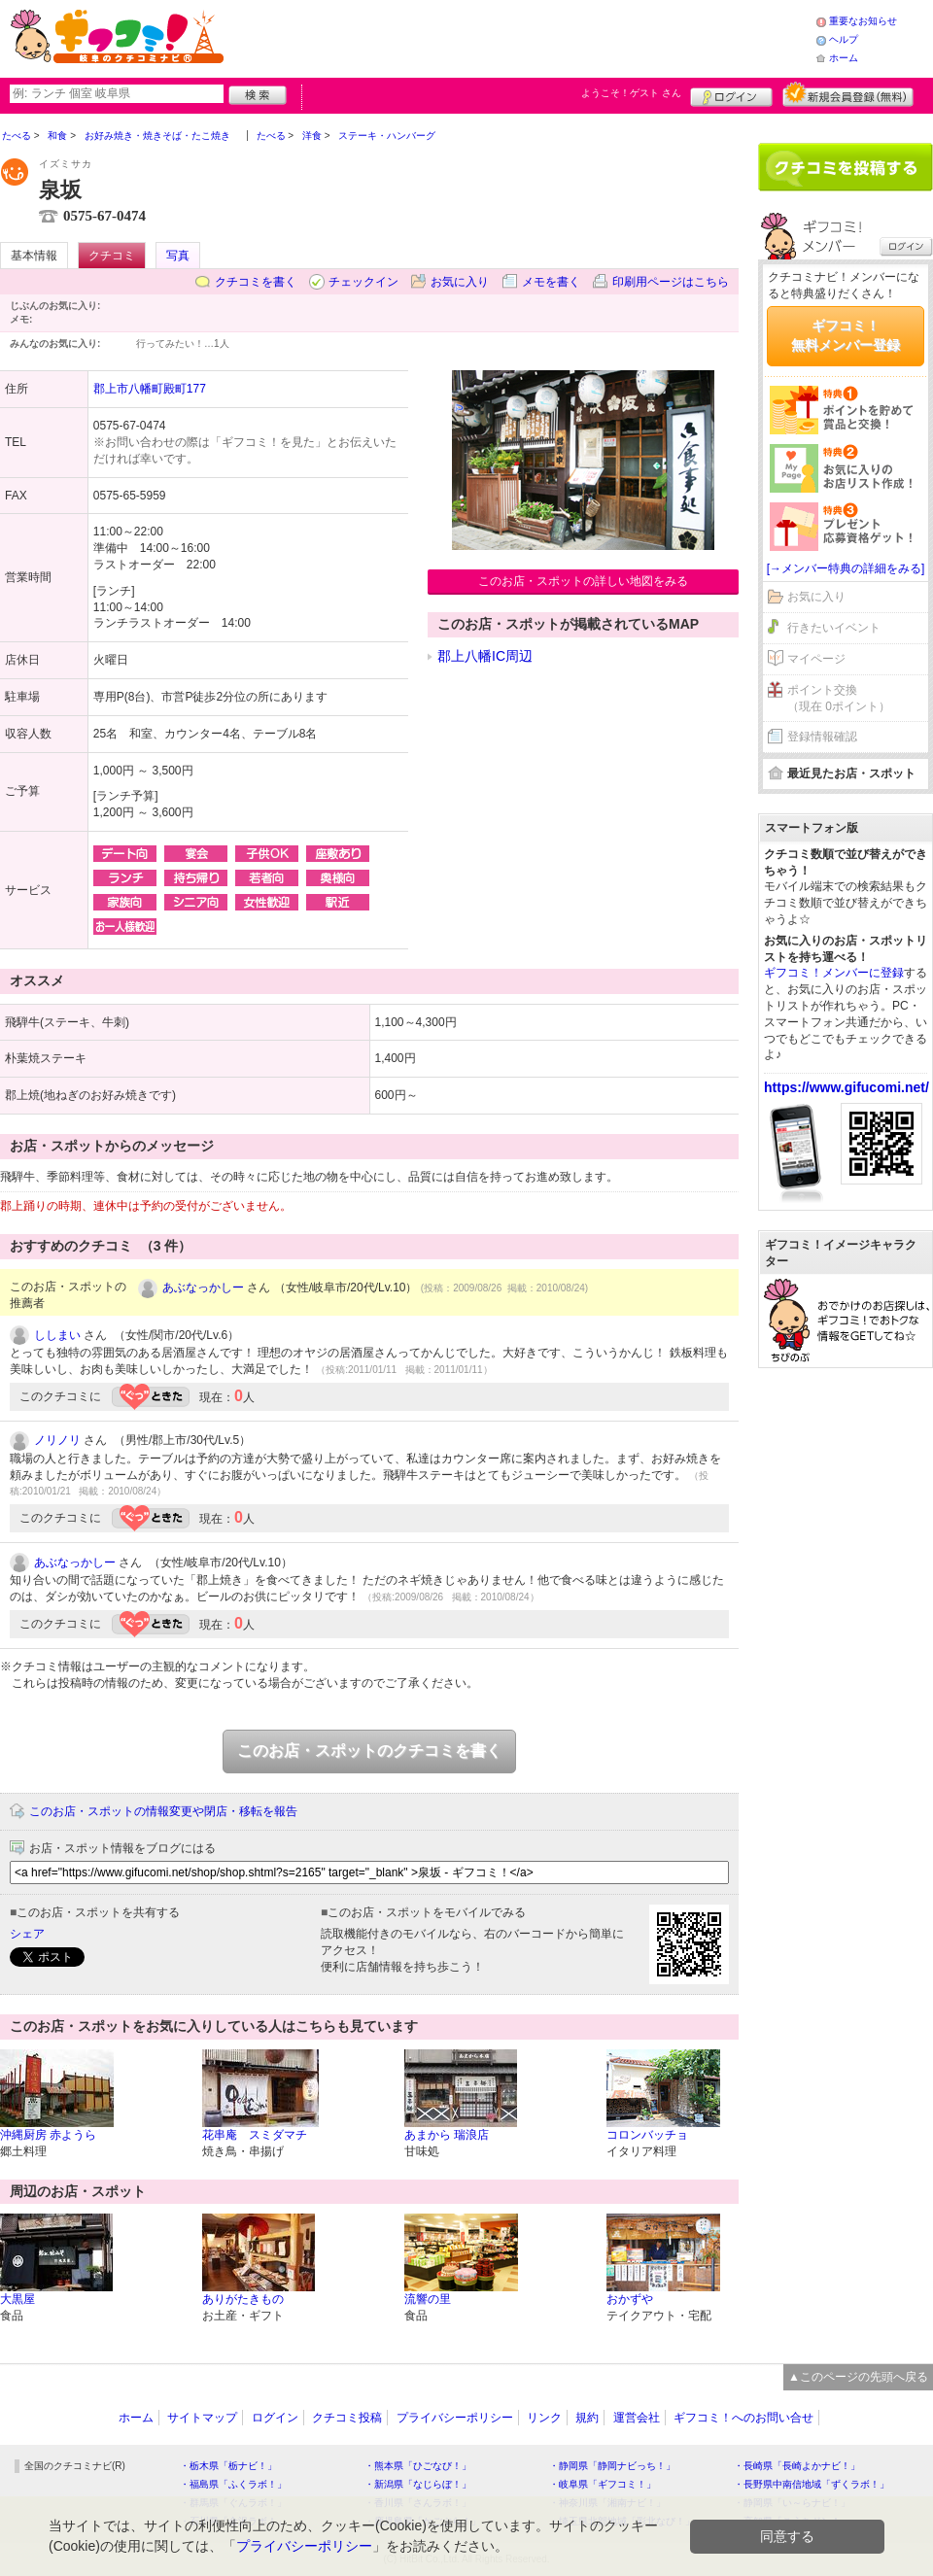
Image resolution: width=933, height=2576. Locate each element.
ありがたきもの (243, 2299)
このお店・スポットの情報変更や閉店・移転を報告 (163, 1811)
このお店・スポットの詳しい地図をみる (583, 581)
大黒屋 (17, 2299)
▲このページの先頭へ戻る (858, 2377)
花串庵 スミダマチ (254, 2135)
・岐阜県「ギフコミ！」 (602, 2484)
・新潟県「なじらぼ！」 (417, 2484)
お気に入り (460, 282)
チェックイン (363, 282)
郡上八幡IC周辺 (485, 656)
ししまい (57, 1335)
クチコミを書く (255, 282)
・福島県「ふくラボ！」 (233, 2484)
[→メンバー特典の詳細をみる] (846, 568)
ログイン (731, 94)
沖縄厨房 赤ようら (48, 2135)
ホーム (843, 57)
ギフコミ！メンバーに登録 (834, 972)
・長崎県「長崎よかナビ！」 (797, 2465)
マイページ (816, 659)
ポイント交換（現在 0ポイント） (838, 698)
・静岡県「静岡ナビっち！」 (612, 2465)
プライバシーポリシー (455, 2417)
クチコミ (111, 255)
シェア (27, 1934)
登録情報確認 (822, 736)
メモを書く (551, 282)
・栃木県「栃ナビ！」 (228, 2465)
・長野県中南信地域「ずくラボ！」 (811, 2484)
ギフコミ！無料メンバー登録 (845, 335)
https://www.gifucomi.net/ (846, 1087)
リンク (544, 2417)
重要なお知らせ (863, 21)
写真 (178, 255)
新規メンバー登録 (848, 94)
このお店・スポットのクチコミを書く (369, 1750)
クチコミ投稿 (347, 2417)
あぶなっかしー (203, 1287)
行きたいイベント (834, 628)
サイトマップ (202, 2417)
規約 (587, 2417)
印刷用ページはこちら (670, 282)
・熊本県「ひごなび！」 (417, 2465)
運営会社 (636, 2417)
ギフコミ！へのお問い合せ (743, 2417)
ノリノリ (57, 1440)
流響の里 (427, 2299)
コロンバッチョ (647, 2135)
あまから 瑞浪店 (446, 2135)
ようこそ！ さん (631, 92)
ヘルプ (843, 39)
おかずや (629, 2299)
